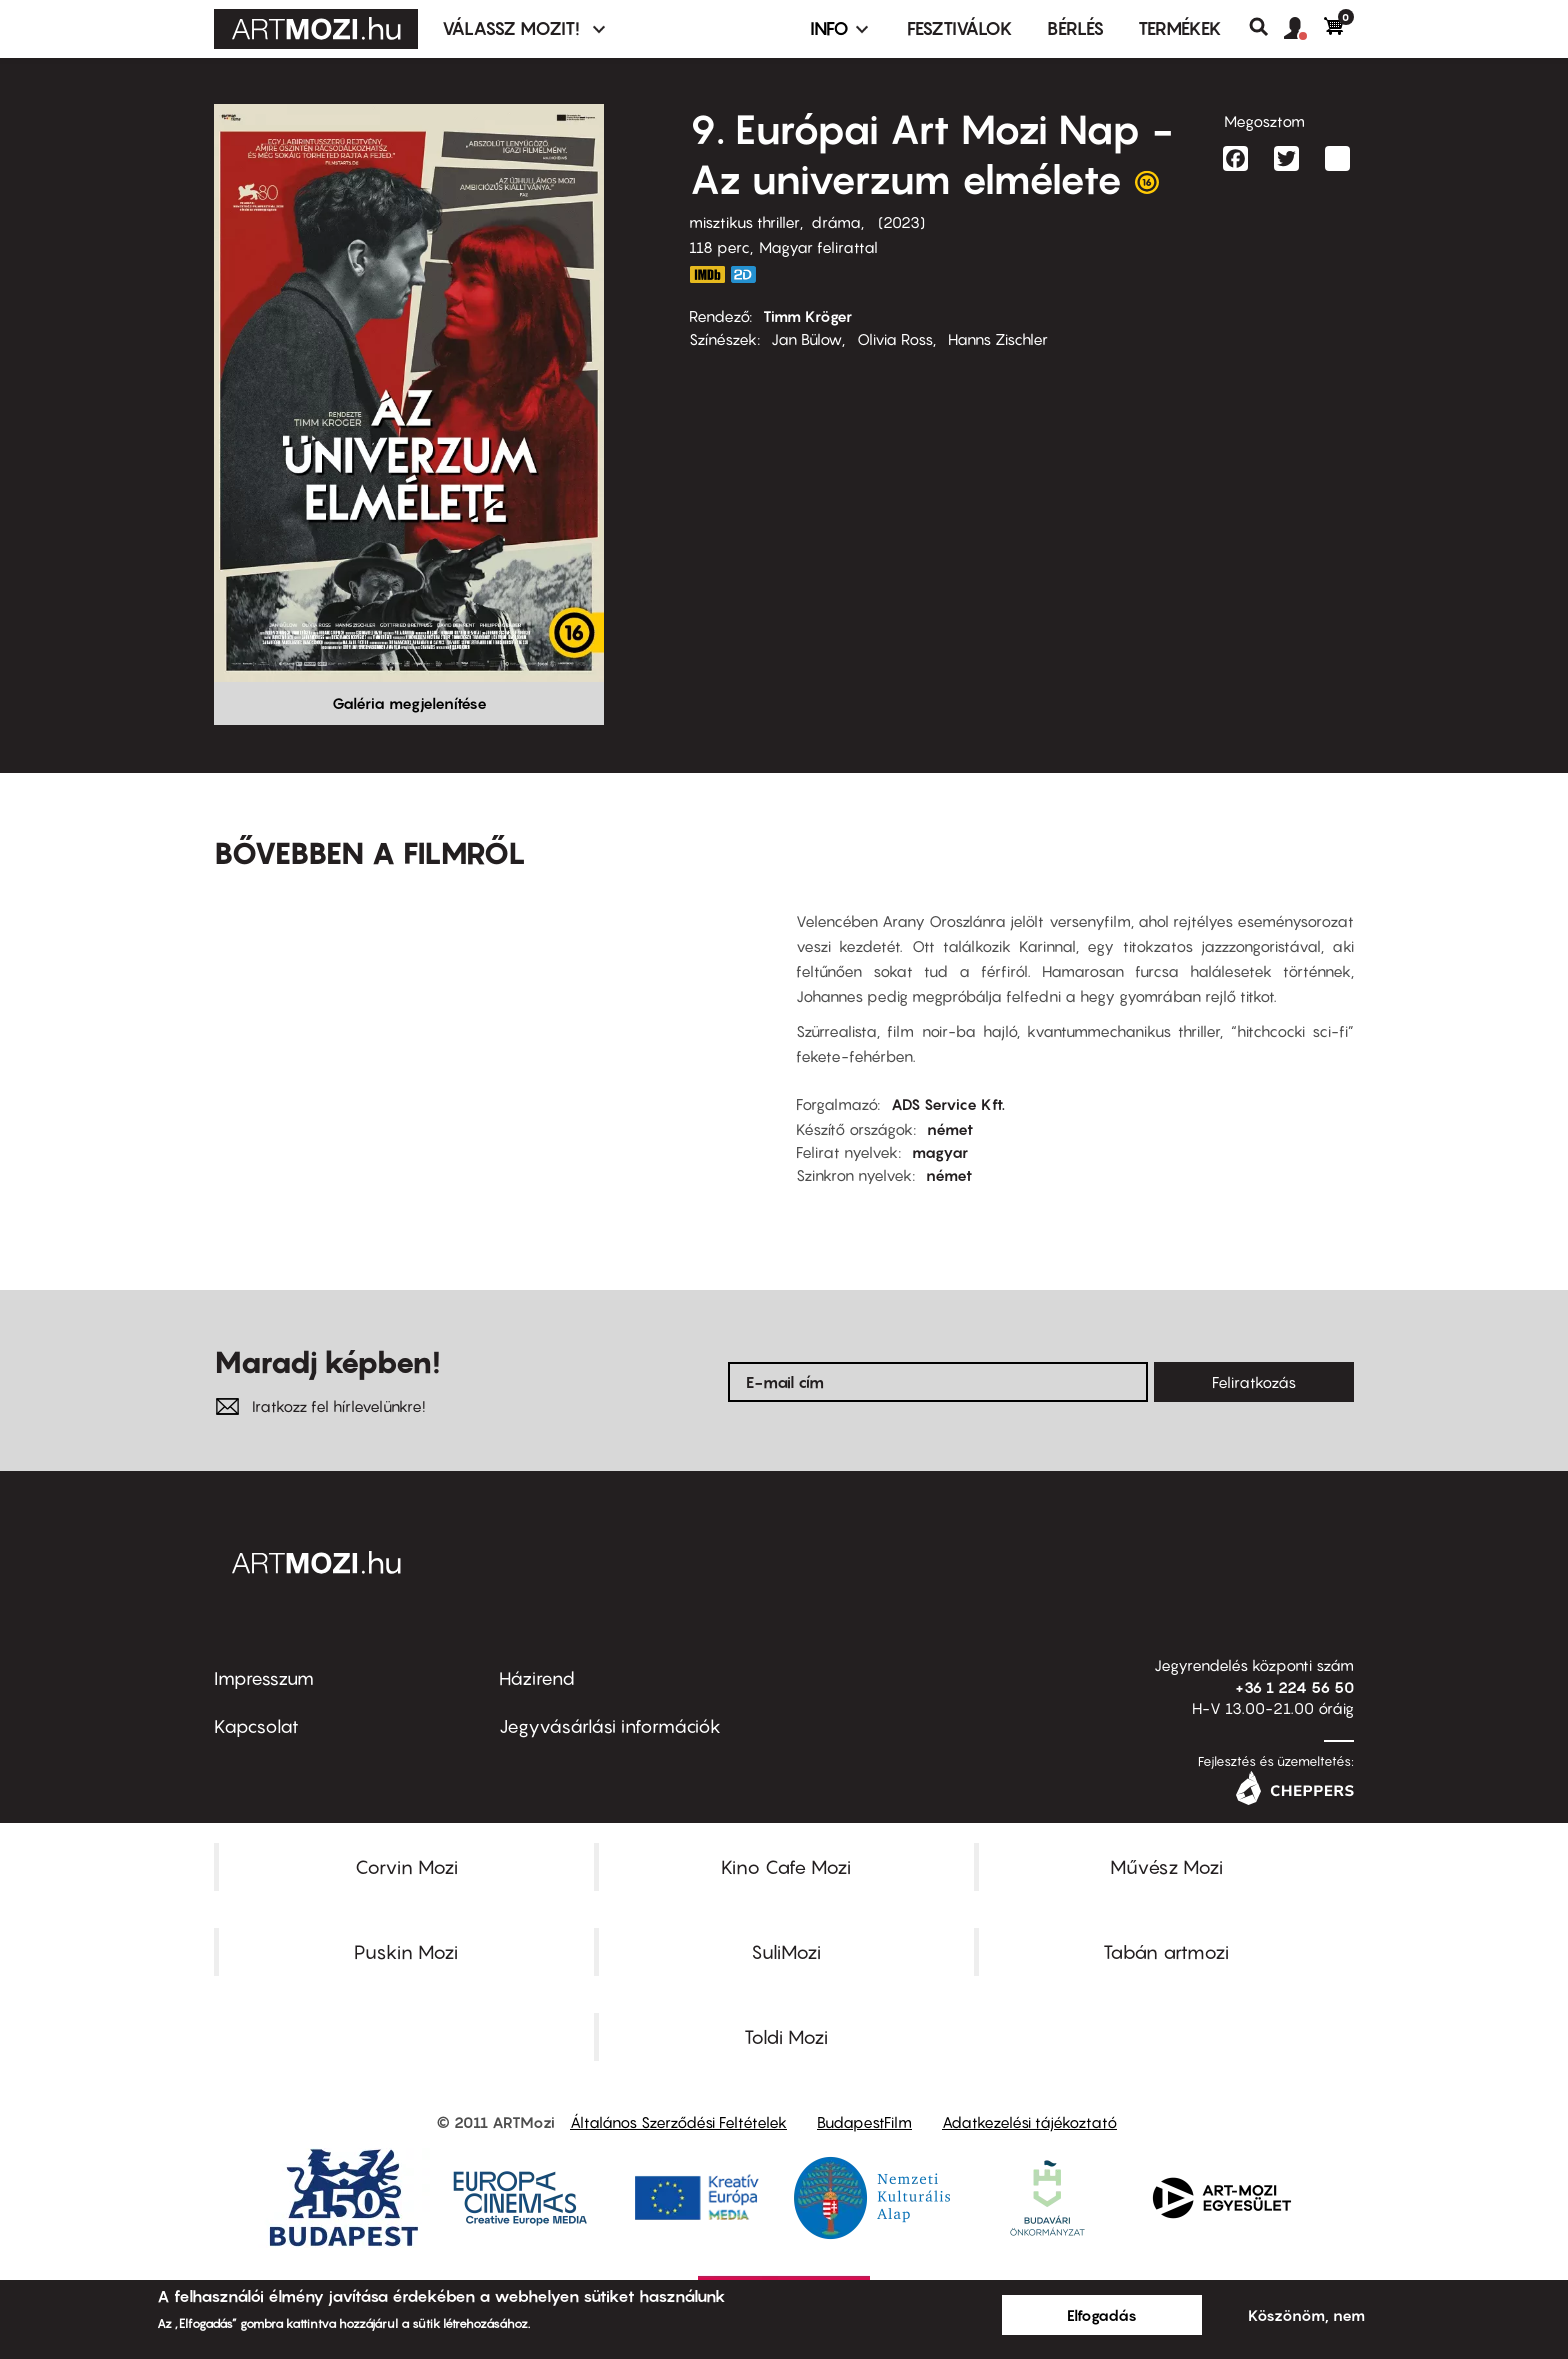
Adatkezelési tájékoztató (1029, 2122)
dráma (836, 222)
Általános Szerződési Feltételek (678, 2122)
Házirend (537, 1678)
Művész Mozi (1166, 1867)
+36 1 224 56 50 (1294, 1687)
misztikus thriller (744, 222)
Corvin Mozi (406, 1867)
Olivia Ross (895, 339)
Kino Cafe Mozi (786, 1867)
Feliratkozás (1254, 1382)
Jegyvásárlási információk (610, 1726)
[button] (1304, 29)
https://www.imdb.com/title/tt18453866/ (707, 274)
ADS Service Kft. (948, 1104)
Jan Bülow (806, 339)
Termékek (1180, 28)
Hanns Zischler (998, 339)
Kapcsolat (256, 1726)
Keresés (1266, 27)
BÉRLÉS (1075, 28)
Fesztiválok (960, 28)
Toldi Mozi (786, 2037)
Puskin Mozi (406, 1952)
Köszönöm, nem (1306, 2315)
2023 (901, 222)
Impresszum (264, 1678)
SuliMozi (786, 1952)
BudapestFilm (864, 2122)
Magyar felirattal (818, 247)
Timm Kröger (807, 316)
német (950, 1129)
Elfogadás (1102, 2315)
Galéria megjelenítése (409, 703)
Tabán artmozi (1166, 1952)
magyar (940, 1152)
